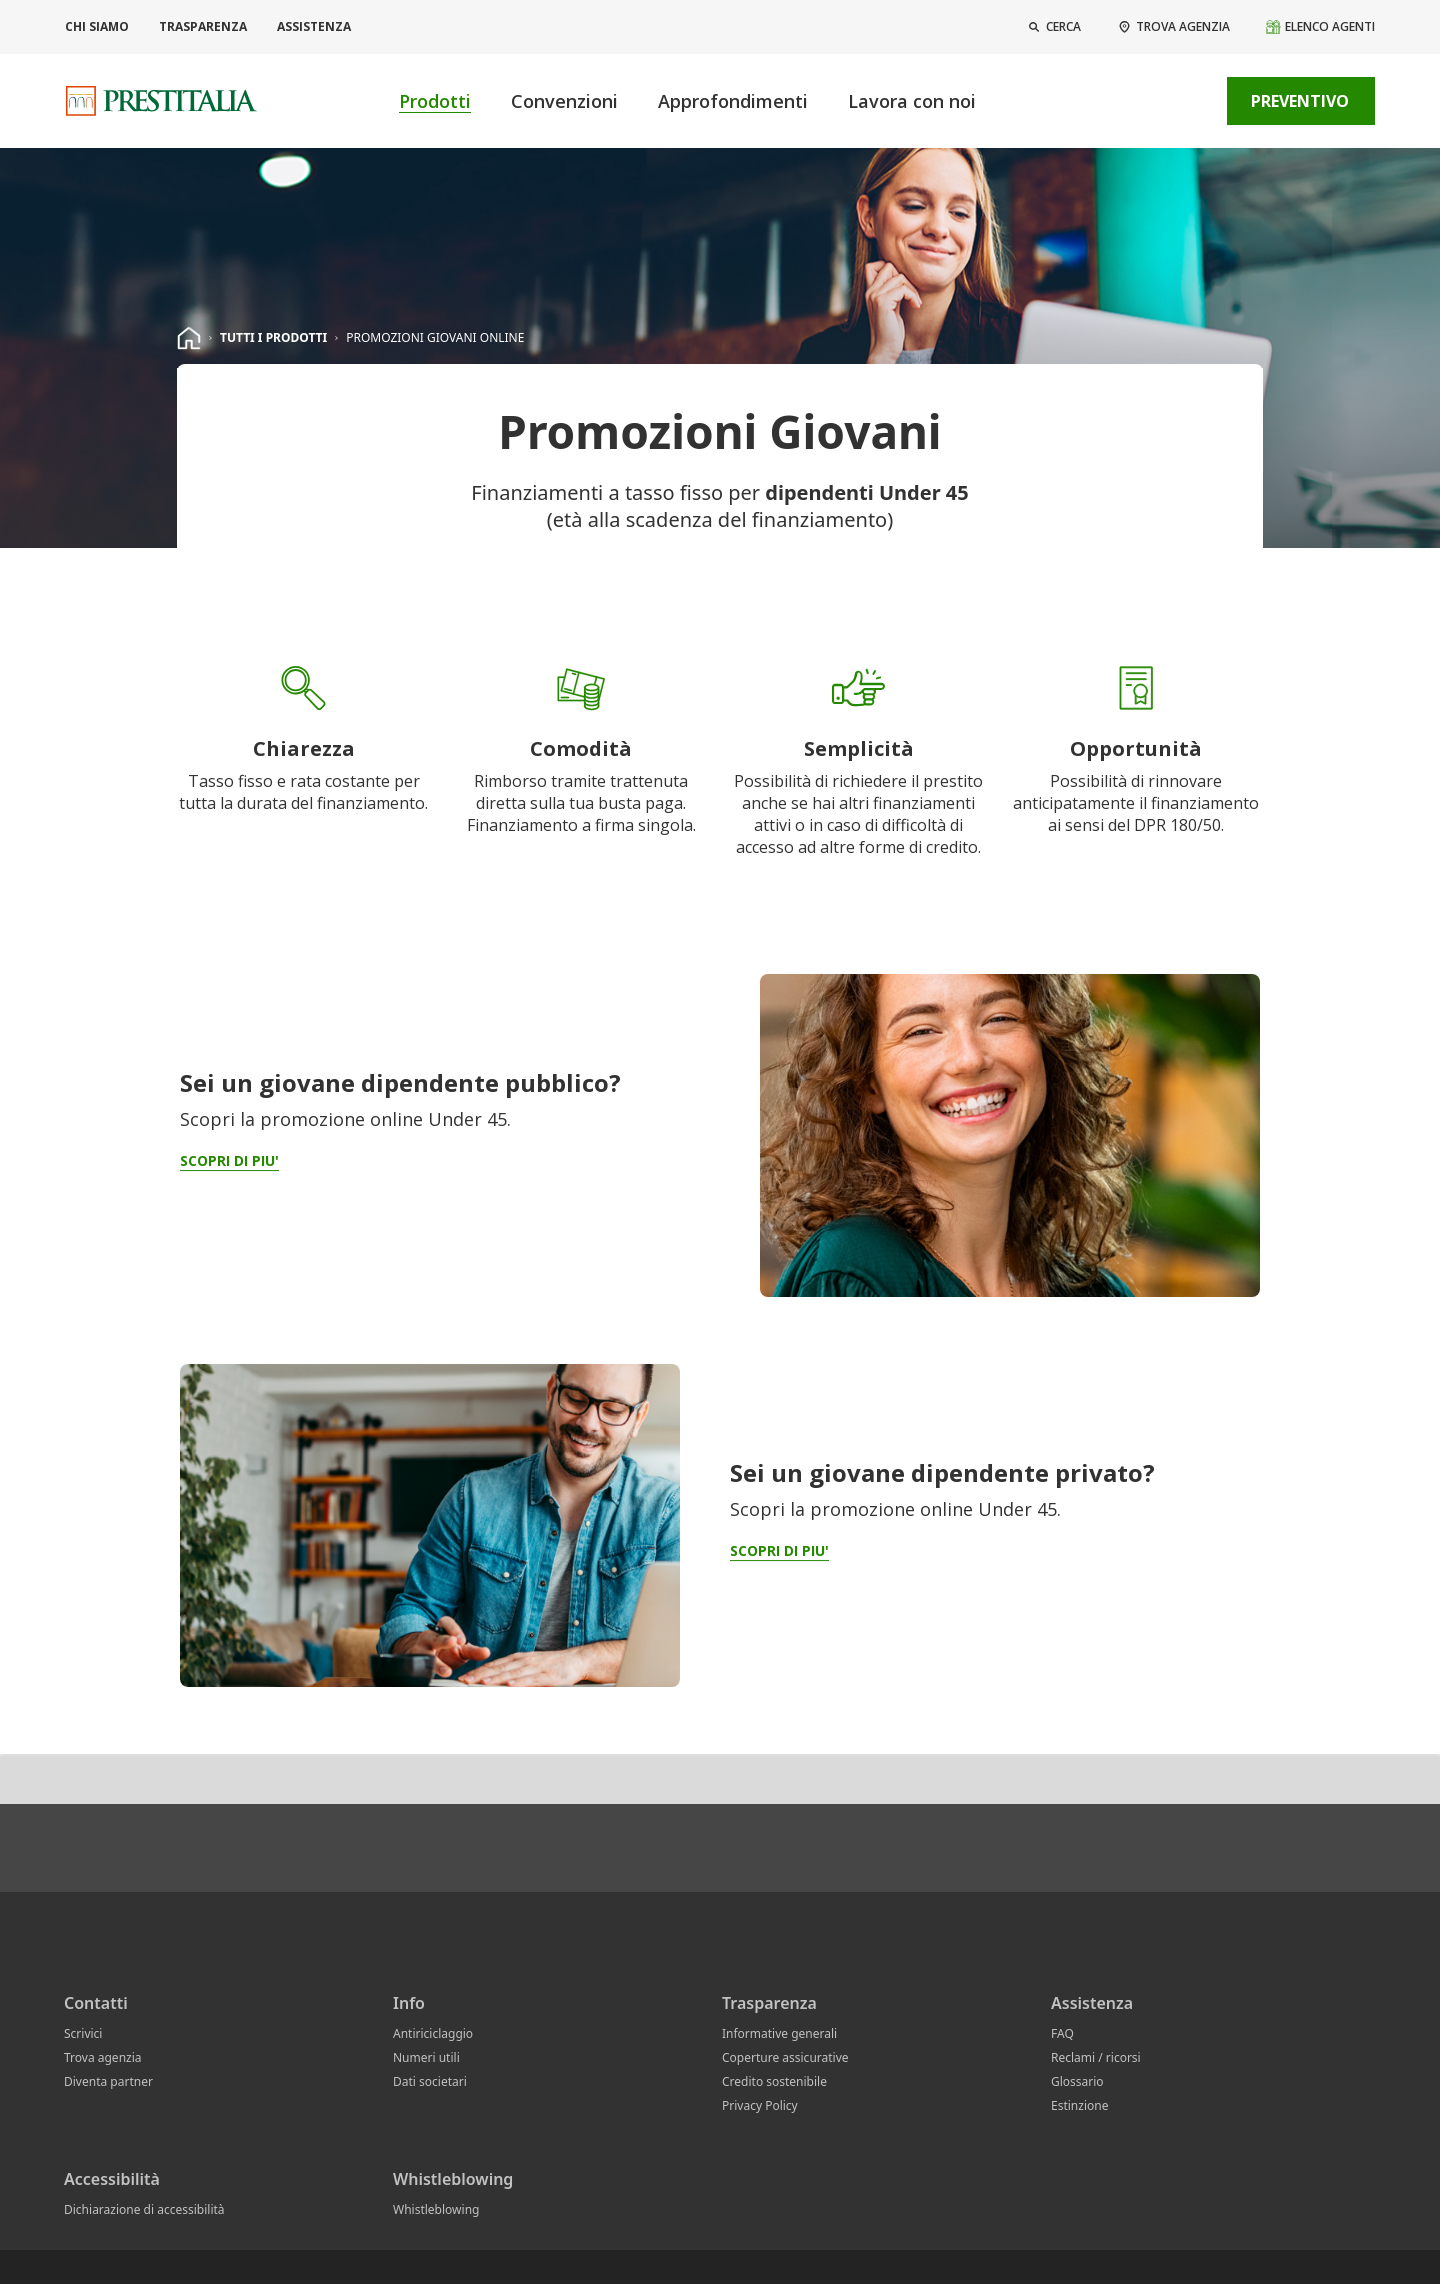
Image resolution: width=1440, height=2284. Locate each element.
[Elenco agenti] (1320, 27)
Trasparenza (203, 27)
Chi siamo (97, 27)
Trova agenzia (103, 2057)
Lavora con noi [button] (912, 101)
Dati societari (430, 2081)
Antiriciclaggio (433, 2033)
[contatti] (1184, 101)
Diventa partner (108, 2081)
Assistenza (314, 27)
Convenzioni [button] (564, 101)
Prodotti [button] (435, 101)
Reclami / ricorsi (1096, 2057)
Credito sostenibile (774, 2081)
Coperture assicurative (785, 2057)
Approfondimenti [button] (733, 101)
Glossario (1077, 2081)
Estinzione (1079, 2105)
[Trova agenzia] (1173, 27)
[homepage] (189, 338)
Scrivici (83, 2033)
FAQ (1062, 2033)
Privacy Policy (760, 2105)
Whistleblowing (436, 2209)
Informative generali (779, 2033)
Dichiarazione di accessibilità (144, 2209)
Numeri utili (426, 2057)
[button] (1053, 27)
